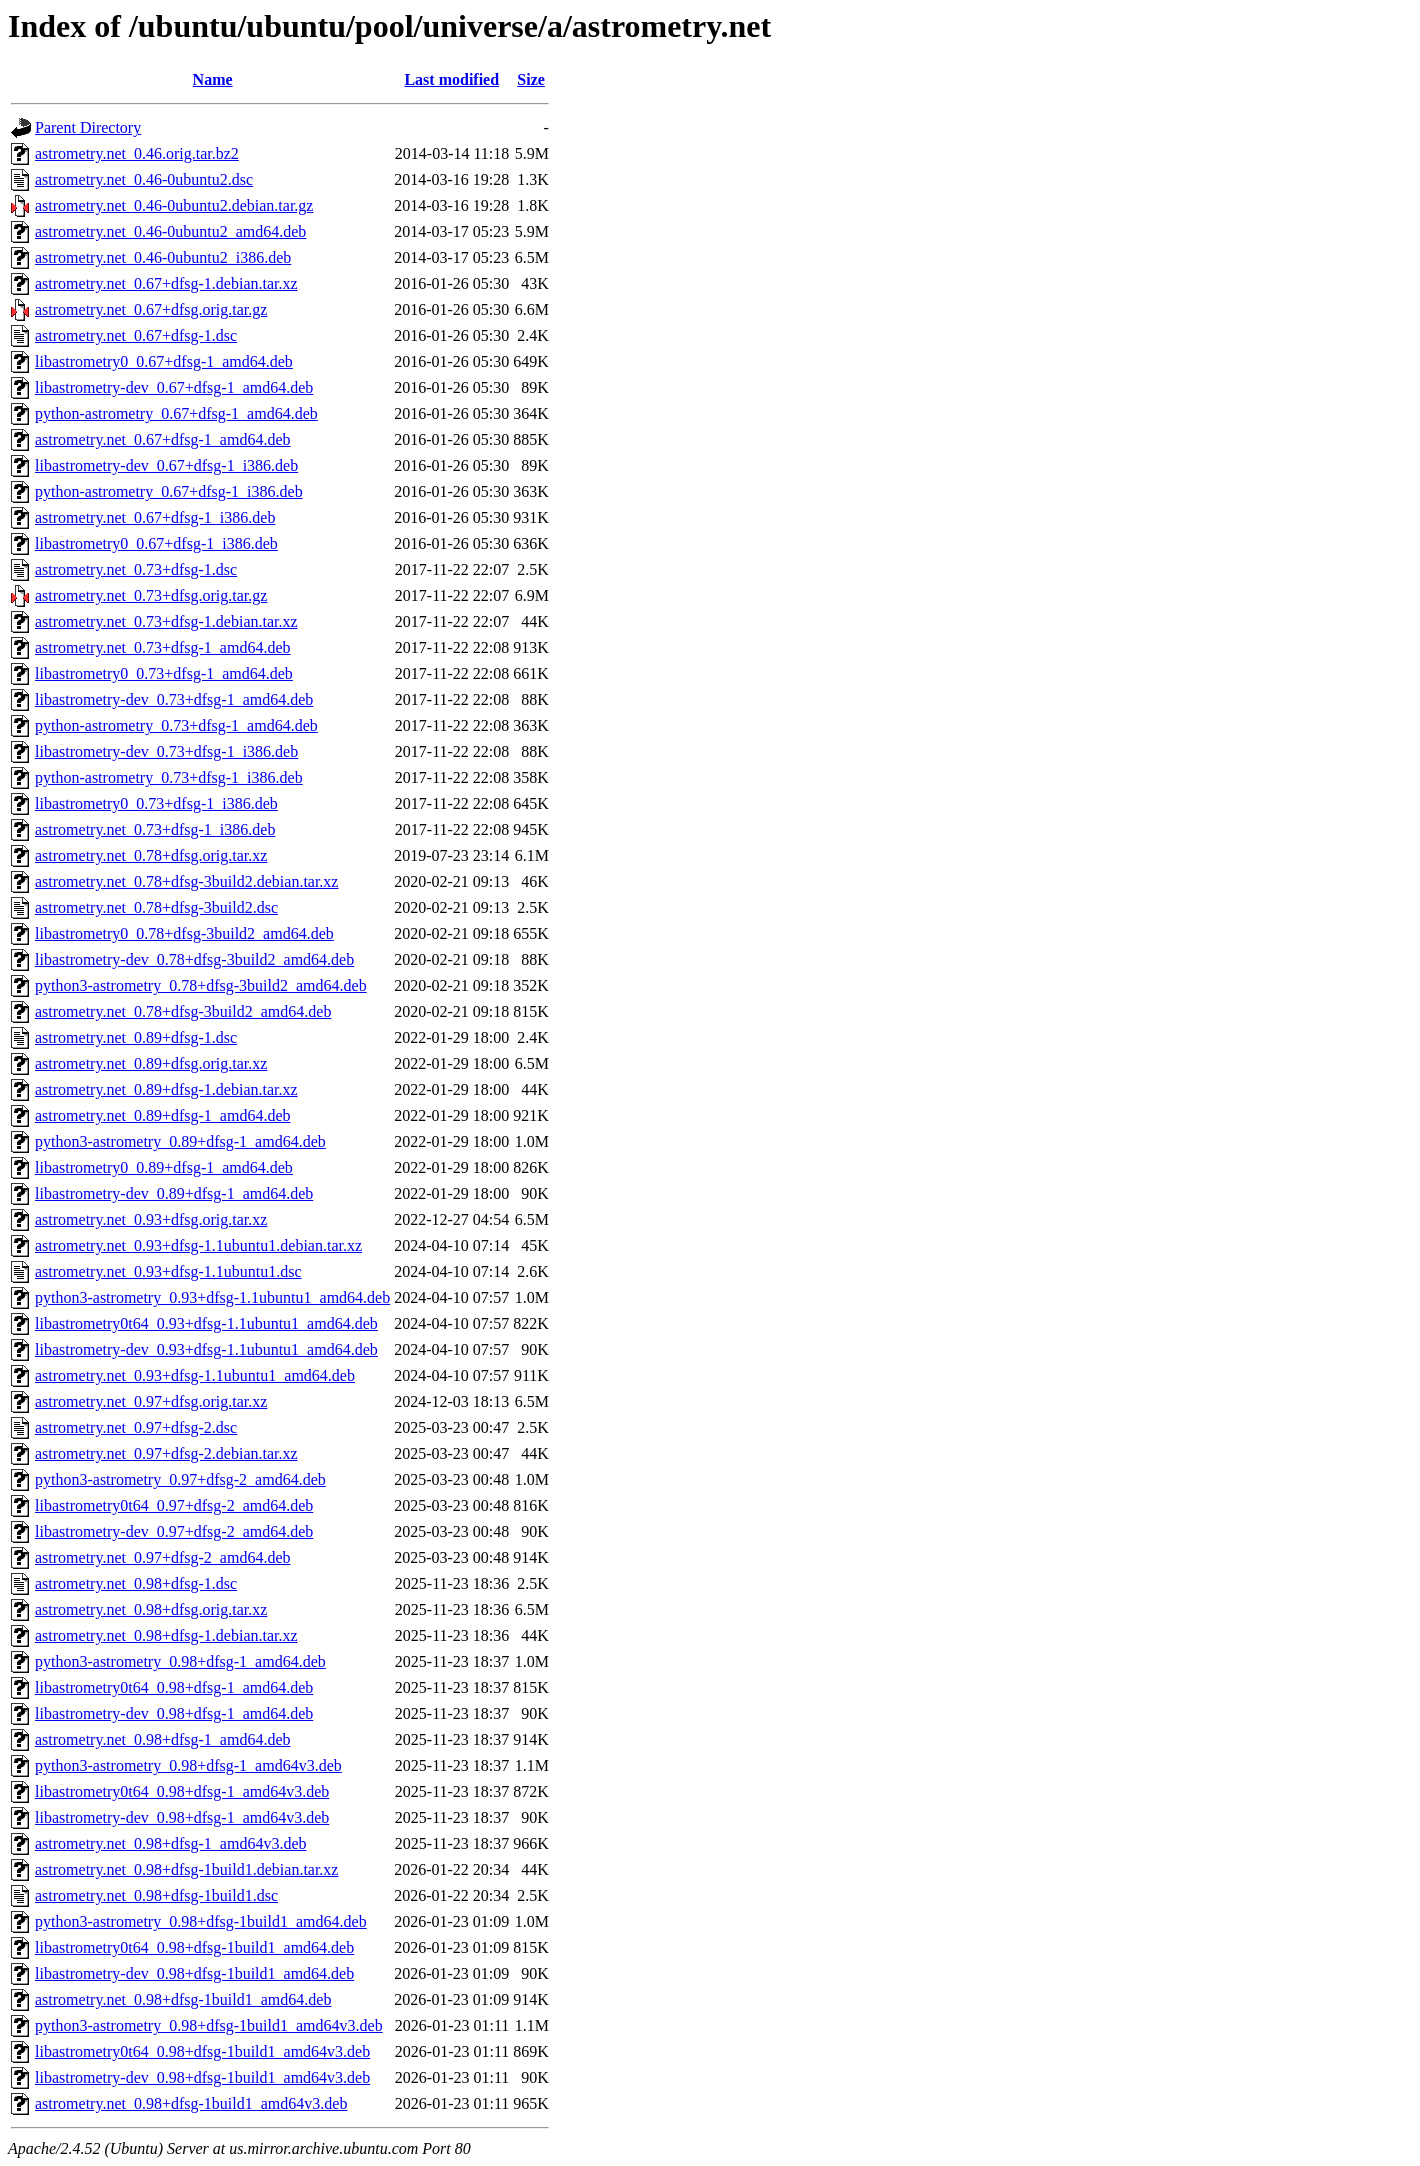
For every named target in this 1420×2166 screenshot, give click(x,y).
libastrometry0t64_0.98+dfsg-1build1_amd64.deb (194, 1947)
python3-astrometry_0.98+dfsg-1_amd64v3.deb (188, 1765)
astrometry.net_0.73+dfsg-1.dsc (136, 569)
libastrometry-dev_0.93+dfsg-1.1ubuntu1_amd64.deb (206, 1349)
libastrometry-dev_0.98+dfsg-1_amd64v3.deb (182, 1817)
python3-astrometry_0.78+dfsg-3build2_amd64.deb (201, 985)
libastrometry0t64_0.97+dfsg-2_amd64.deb (174, 1505)
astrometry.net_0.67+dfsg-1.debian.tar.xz (166, 283)
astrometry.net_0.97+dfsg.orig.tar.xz (151, 1401)
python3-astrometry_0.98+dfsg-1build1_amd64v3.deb (209, 2025)
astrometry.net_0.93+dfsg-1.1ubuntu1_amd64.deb (195, 1375)
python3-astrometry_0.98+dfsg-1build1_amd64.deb (201, 1921)
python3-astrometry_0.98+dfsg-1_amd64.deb (180, 1661)
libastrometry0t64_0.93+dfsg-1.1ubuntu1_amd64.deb (206, 1323)
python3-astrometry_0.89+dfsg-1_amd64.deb (180, 1141)
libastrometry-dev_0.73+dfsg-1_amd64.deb (174, 699)
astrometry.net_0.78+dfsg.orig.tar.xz (151, 855)
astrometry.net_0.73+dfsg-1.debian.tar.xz (166, 621)
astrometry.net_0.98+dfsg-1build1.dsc (156, 1895)
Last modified (451, 79)
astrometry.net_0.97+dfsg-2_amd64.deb (162, 1557)
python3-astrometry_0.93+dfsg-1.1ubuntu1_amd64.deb (212, 1297)
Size (531, 79)
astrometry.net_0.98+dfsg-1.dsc (136, 1583)
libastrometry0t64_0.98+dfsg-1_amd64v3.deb (182, 1791)
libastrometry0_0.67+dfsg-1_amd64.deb (164, 361)
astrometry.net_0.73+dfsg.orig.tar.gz (151, 595)
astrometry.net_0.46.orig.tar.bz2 (137, 153)
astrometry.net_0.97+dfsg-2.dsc (136, 1427)
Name (213, 79)
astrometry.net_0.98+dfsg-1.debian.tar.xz (166, 1635)
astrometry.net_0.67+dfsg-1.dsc (136, 335)
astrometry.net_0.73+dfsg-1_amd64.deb (162, 647)
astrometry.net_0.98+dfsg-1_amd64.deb (162, 1739)
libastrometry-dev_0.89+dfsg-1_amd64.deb (174, 1193)
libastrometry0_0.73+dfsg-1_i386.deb (156, 803)
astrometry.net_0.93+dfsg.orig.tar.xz (151, 1219)
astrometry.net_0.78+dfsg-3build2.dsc (156, 907)
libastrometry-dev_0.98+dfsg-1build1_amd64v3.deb (202, 2077)
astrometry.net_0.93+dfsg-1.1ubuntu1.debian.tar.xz (198, 1245)
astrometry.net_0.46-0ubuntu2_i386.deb (163, 257)
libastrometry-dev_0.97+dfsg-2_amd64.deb (174, 1531)
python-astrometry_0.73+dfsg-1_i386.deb (169, 777)
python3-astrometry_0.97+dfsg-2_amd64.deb (180, 1479)
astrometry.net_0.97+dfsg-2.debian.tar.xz (166, 1453)
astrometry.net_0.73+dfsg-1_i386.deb (155, 829)
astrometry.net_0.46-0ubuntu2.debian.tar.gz (174, 205)
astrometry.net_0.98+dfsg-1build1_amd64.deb (183, 1999)
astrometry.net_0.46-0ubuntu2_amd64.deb (170, 231)
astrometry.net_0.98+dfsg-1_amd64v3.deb (170, 1843)
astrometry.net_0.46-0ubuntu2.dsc (144, 179)
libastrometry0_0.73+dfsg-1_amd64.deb (164, 673)
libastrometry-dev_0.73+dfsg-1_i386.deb (166, 751)
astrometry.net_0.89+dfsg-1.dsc (136, 1037)
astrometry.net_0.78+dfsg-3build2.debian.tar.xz (186, 881)
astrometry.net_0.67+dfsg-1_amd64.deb (162, 439)
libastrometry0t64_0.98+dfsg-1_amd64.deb (174, 1687)
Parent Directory (88, 127)
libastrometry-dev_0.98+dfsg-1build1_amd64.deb (194, 1973)
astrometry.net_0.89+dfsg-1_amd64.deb (162, 1115)
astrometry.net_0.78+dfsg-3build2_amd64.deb (183, 1011)
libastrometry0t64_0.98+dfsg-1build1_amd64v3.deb (202, 2051)
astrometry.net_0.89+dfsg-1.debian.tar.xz (166, 1089)
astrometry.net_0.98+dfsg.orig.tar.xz (151, 1609)
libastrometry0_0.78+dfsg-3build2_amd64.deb (184, 933)
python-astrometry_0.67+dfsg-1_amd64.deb (176, 413)
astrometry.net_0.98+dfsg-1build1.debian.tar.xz (186, 1869)
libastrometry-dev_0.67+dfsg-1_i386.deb (166, 465)
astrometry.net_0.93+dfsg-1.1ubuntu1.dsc (168, 1271)
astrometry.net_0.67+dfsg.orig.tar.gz (151, 309)
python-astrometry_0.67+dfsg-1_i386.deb (169, 491)
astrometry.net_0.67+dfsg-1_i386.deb (155, 517)
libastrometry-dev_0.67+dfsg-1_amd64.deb (174, 387)
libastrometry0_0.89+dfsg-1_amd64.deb (164, 1167)
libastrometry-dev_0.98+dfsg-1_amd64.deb (174, 1713)
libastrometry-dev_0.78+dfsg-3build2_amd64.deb (194, 959)
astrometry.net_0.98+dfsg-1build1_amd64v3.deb (191, 2103)
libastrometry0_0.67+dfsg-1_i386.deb (156, 543)
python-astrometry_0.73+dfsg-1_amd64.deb (176, 725)
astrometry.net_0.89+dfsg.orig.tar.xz (151, 1063)
